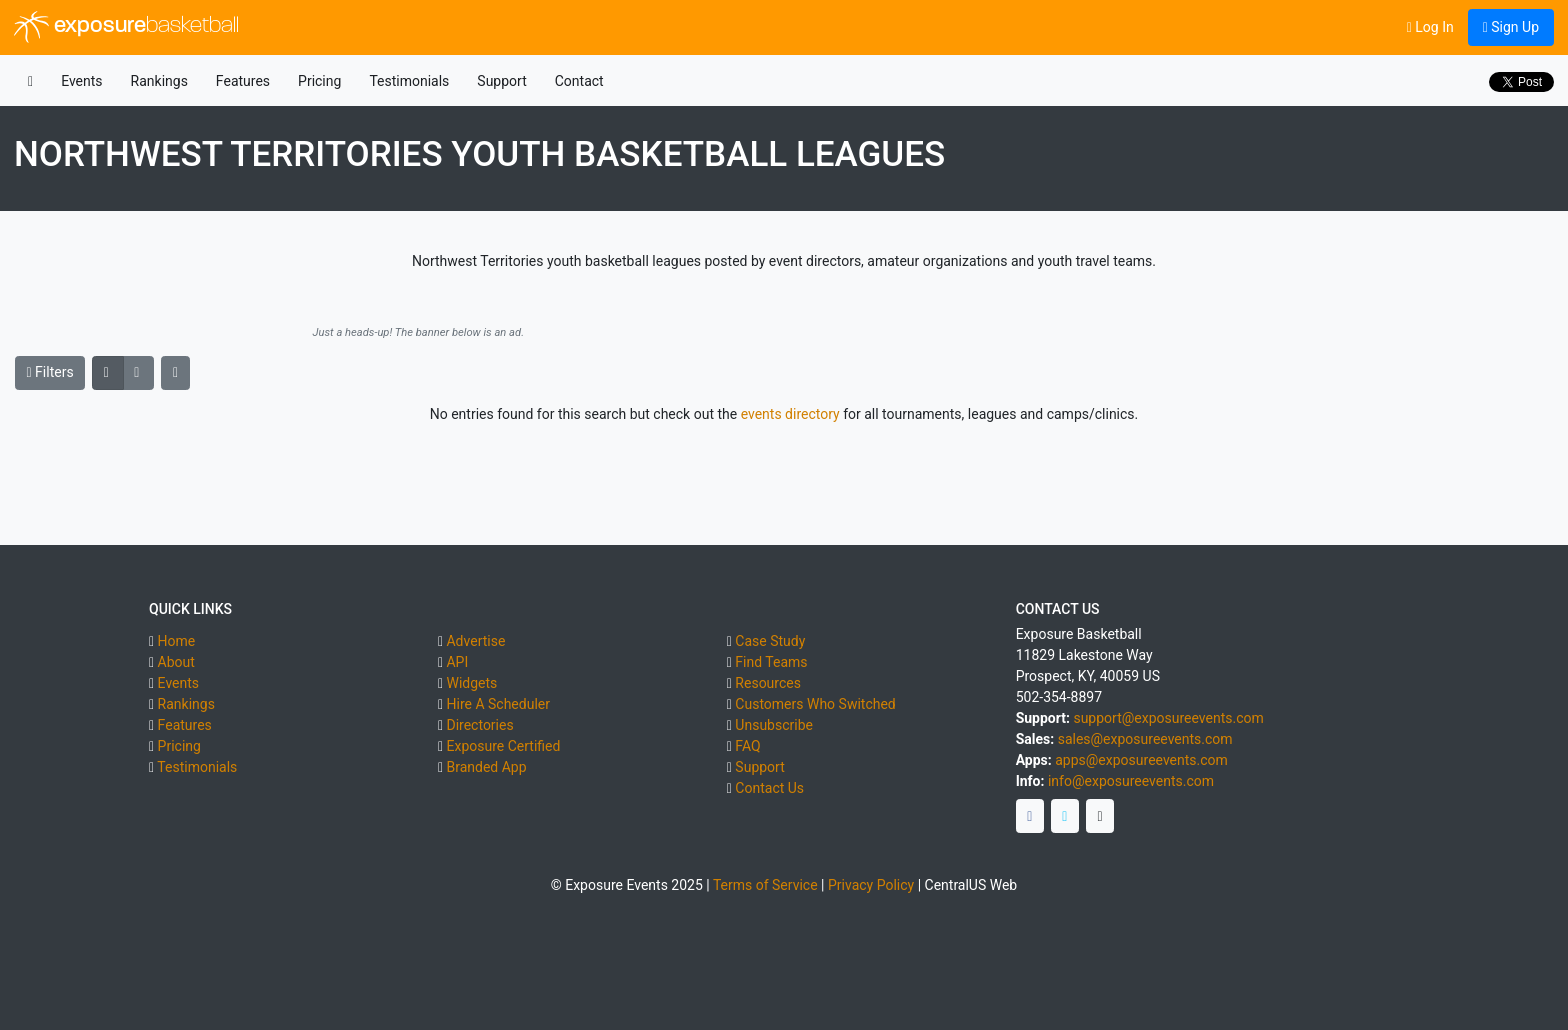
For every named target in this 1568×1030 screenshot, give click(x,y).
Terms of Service (765, 885)
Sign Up (1511, 27)
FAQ (747, 746)
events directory (790, 414)
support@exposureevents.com (1168, 718)
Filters (50, 372)
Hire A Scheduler (497, 704)
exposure (126, 27)
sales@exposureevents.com (1145, 739)
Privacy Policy (871, 885)
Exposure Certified (503, 746)
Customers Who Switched (815, 704)
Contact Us (769, 788)
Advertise (475, 641)
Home (177, 641)
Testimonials (409, 81)
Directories (479, 725)
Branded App (486, 767)
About (176, 662)
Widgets (471, 683)
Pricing (319, 81)
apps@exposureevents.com (1141, 760)
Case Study (770, 641)
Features (243, 81)
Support (501, 81)
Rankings (159, 81)
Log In (1430, 27)
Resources (768, 683)
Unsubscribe (774, 725)
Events (81, 81)
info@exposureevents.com (1131, 781)
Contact (579, 81)
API (457, 662)
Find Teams (771, 662)
